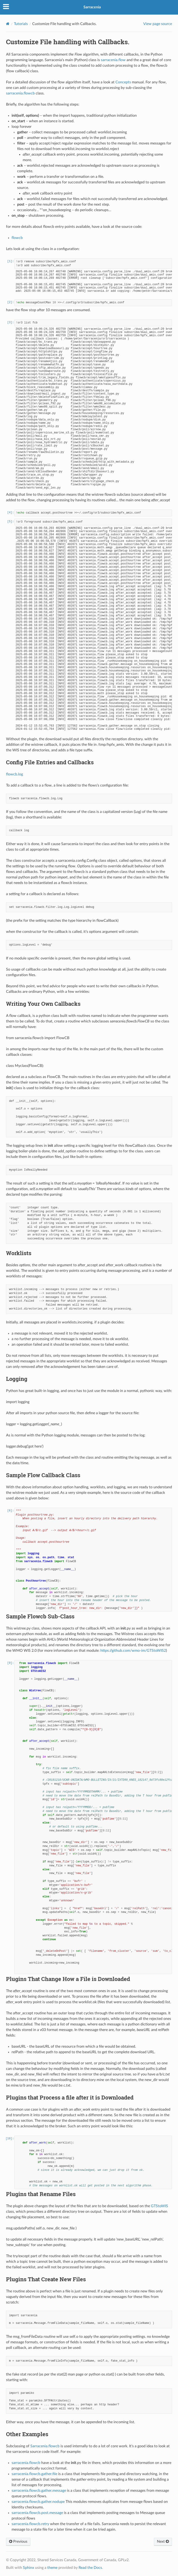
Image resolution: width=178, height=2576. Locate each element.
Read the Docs (90, 2568)
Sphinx (28, 2568)
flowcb (17, 238)
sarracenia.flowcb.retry (30, 2524)
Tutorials (21, 24)
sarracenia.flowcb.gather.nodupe (38, 2502)
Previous (18, 2541)
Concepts (123, 82)
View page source (157, 24)
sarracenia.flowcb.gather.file (34, 2474)
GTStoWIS (159, 2206)
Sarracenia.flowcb (45, 2446)
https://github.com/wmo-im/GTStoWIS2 (133, 1650)
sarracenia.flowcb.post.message (37, 2513)
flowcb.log (14, 774)
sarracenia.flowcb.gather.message (39, 2490)
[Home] (8, 24)
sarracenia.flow (113, 60)
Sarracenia (92, 7)
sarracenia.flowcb (20, 93)
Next (163, 2541)
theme (52, 2568)
